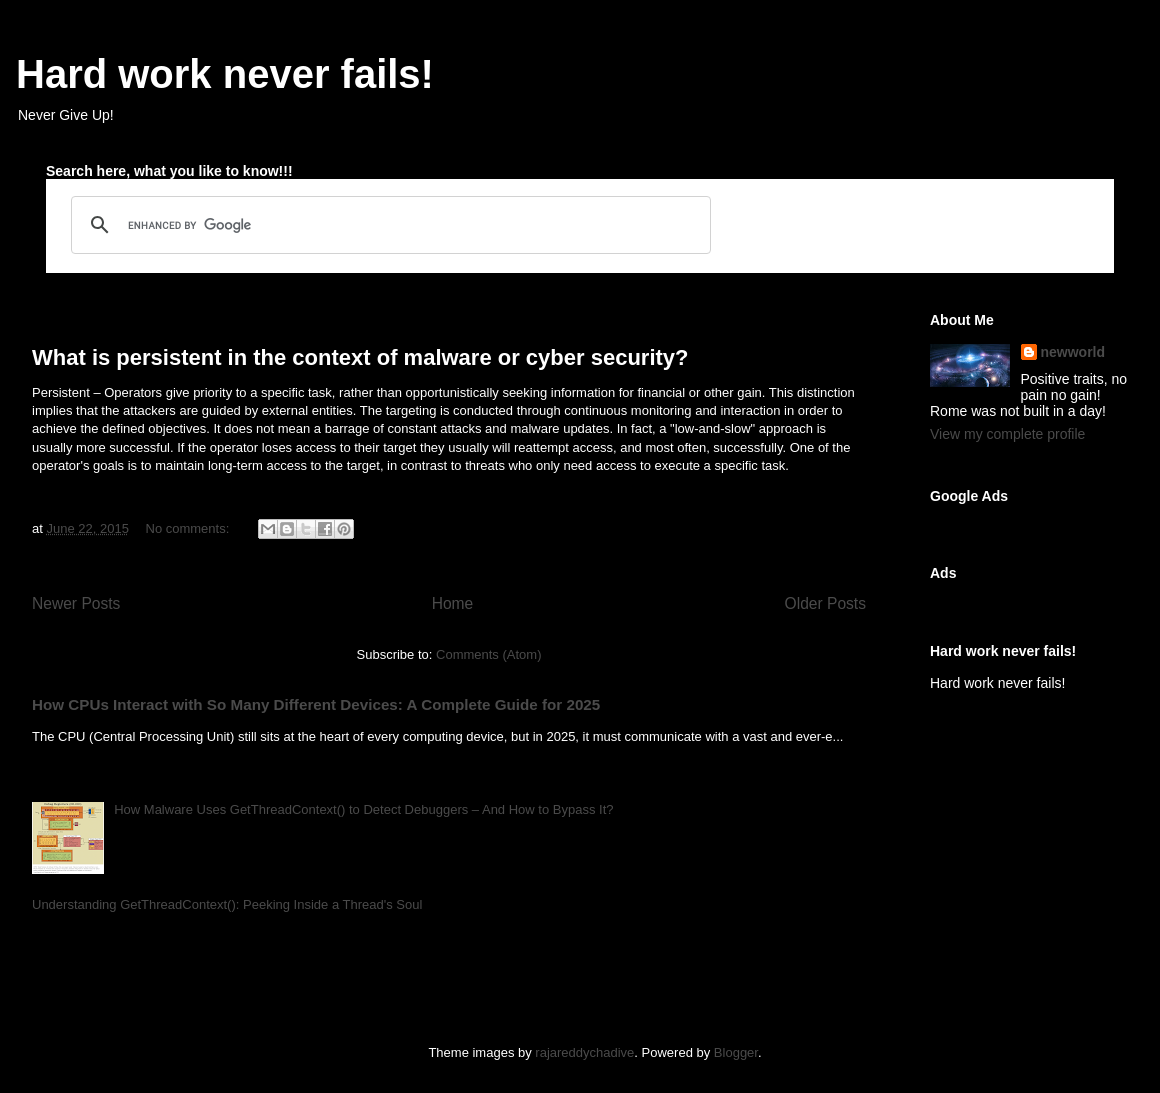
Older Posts (825, 603)
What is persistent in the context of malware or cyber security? (360, 357)
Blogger (736, 1052)
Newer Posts (76, 603)
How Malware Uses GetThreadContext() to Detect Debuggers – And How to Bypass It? (363, 809)
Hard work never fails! (225, 74)
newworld (1073, 352)
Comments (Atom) (488, 654)
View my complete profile (1007, 434)
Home (453, 603)
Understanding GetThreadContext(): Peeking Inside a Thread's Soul (227, 904)
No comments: (189, 528)
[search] (388, 225)
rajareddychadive (584, 1052)
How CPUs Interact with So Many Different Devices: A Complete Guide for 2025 (316, 704)
